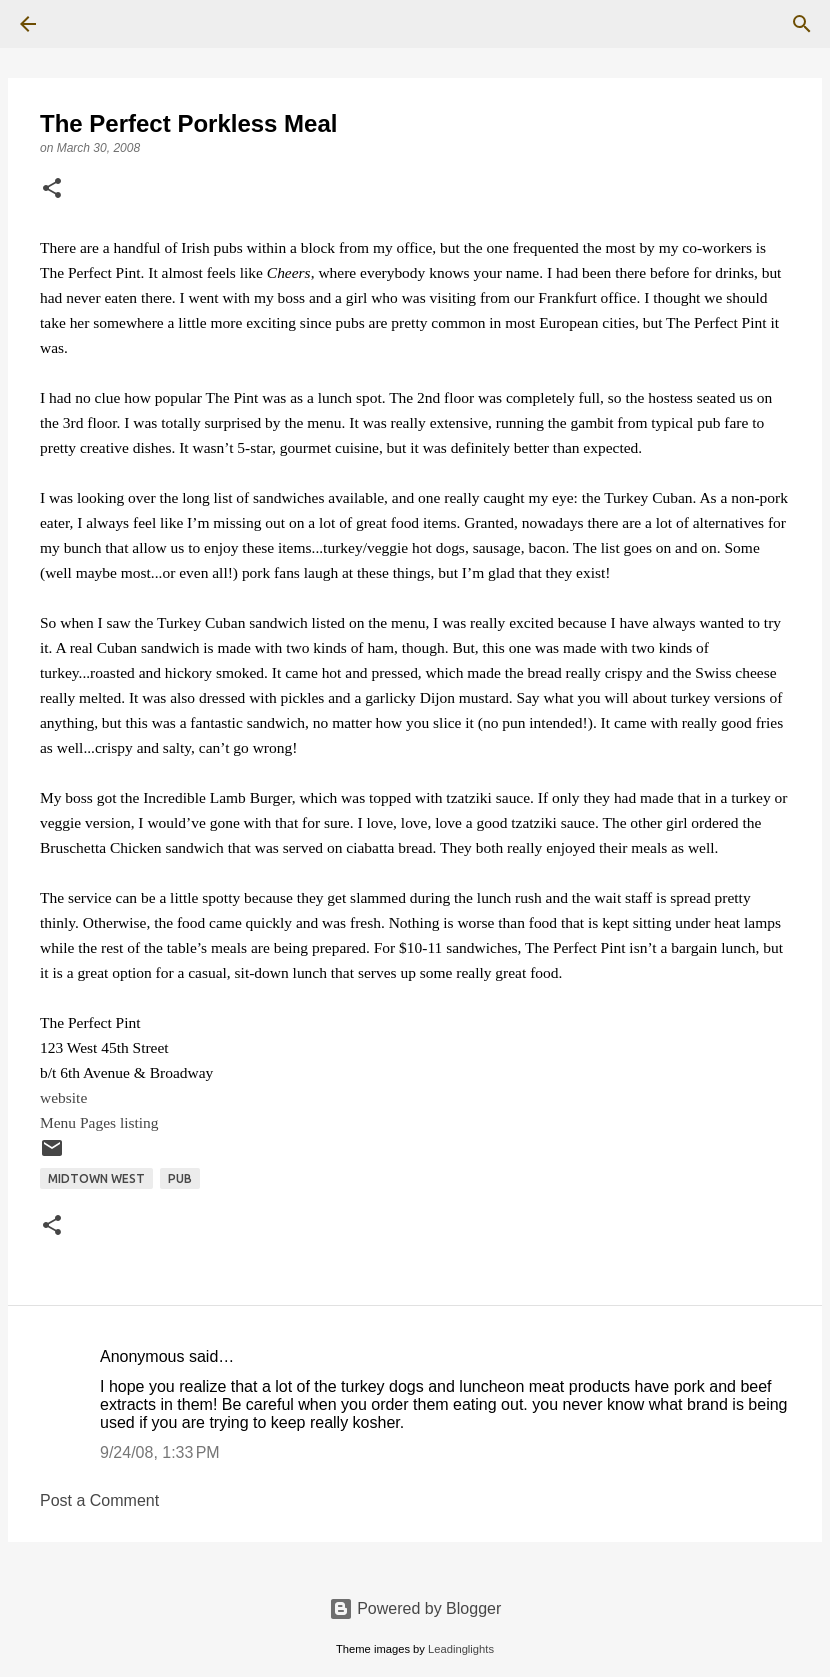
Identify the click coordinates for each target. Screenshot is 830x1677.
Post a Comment (99, 1500)
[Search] (84, 24)
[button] (52, 190)
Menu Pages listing (99, 1122)
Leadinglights (461, 1649)
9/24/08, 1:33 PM (160, 1452)
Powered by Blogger (415, 1608)
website (63, 1097)
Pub (180, 1178)
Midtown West (96, 1178)
